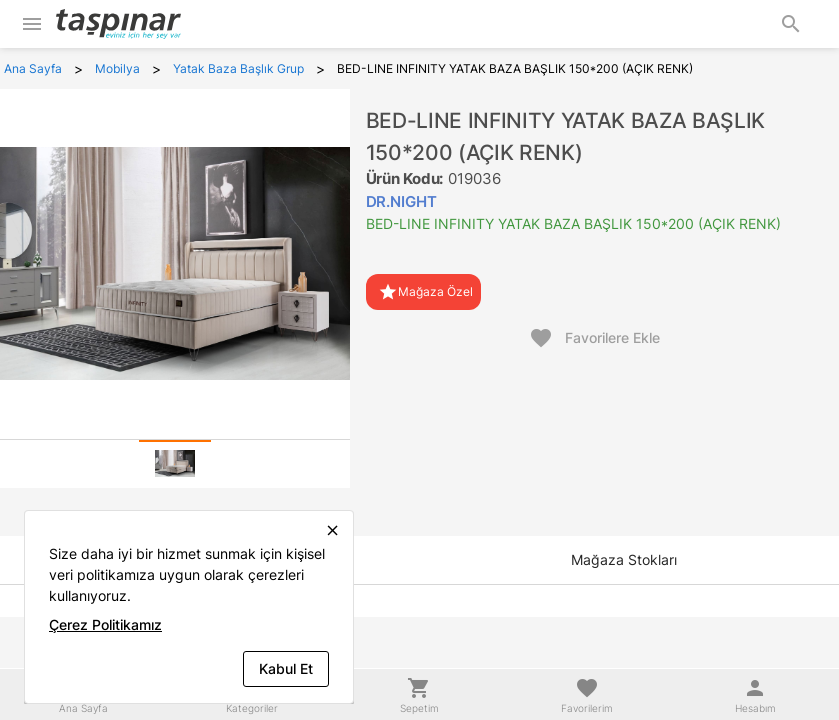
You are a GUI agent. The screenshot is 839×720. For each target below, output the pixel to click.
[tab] (175, 464)
